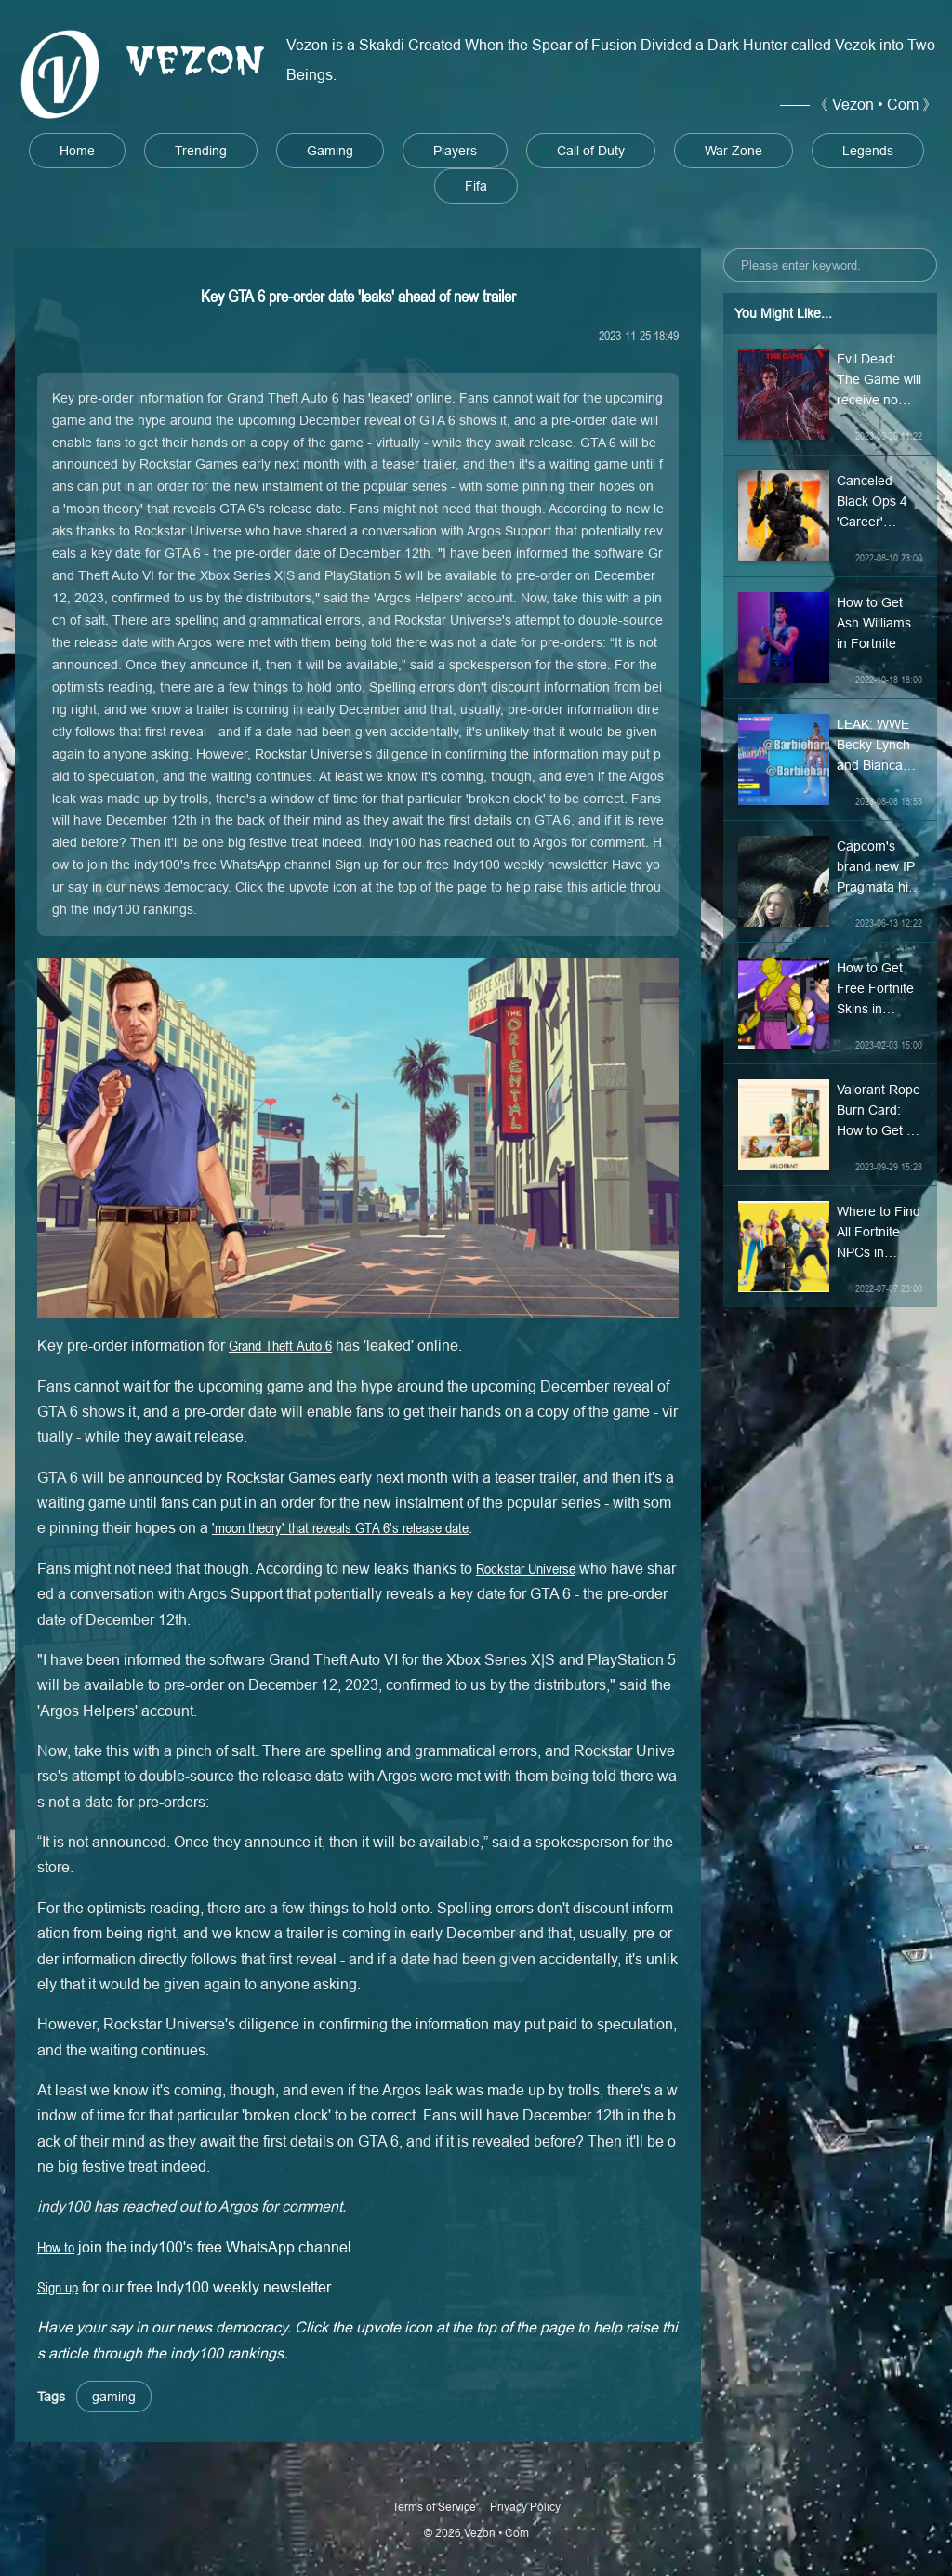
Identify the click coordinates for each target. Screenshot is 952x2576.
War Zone (733, 150)
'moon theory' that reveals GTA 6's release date (340, 1527)
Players (455, 150)
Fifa (476, 185)
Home (77, 150)
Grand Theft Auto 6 (280, 1345)
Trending (201, 150)
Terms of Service (434, 2507)
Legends (867, 150)
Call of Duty (591, 150)
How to (55, 2247)
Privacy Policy (525, 2507)
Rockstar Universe (525, 1568)
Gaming (330, 150)
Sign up (57, 2287)
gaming (114, 2396)
